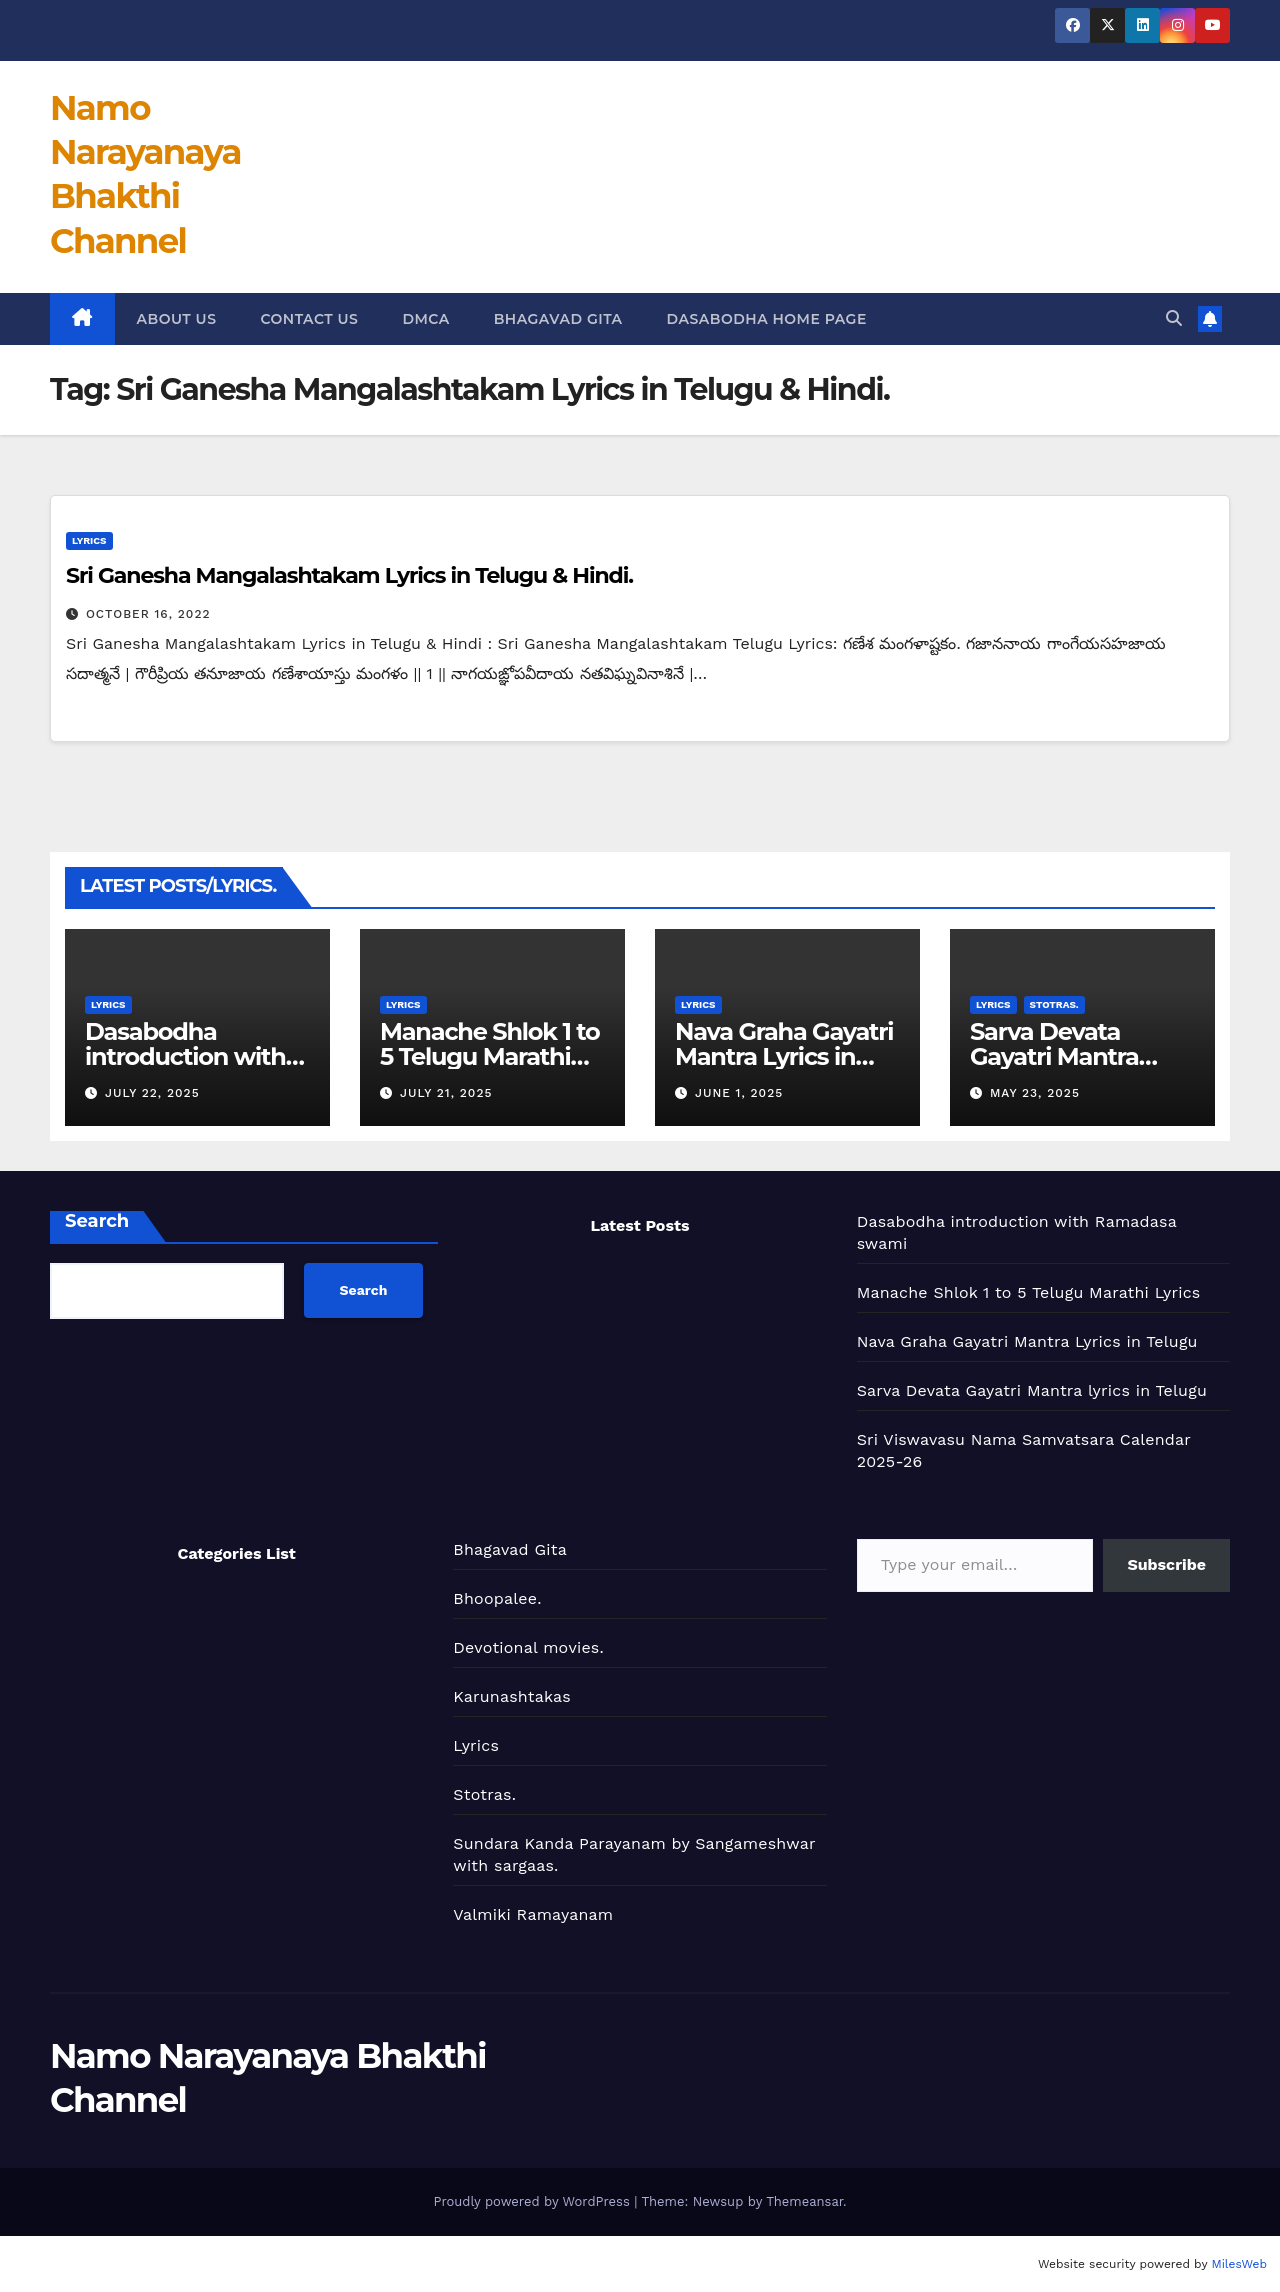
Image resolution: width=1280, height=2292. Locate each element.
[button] (1174, 318)
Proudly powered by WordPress (533, 2201)
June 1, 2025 (739, 1093)
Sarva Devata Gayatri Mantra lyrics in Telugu (1055, 1056)
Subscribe (1166, 1564)
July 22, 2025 (152, 1093)
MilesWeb (1239, 2264)
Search (97, 1221)
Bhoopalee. (497, 1598)
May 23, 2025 (1035, 1093)
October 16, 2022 (148, 614)
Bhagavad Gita (558, 319)
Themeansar (804, 2201)
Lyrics (89, 540)
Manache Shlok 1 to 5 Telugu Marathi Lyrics (490, 1056)
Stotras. (1054, 1004)
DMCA (425, 319)
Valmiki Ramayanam (533, 1914)
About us (177, 319)
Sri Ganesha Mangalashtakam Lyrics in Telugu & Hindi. (349, 575)
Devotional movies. (528, 1647)
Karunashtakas (512, 1696)
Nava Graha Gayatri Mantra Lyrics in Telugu (784, 1056)
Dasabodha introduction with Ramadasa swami (186, 1056)
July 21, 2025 (446, 1093)
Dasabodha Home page (767, 319)
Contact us (309, 319)
